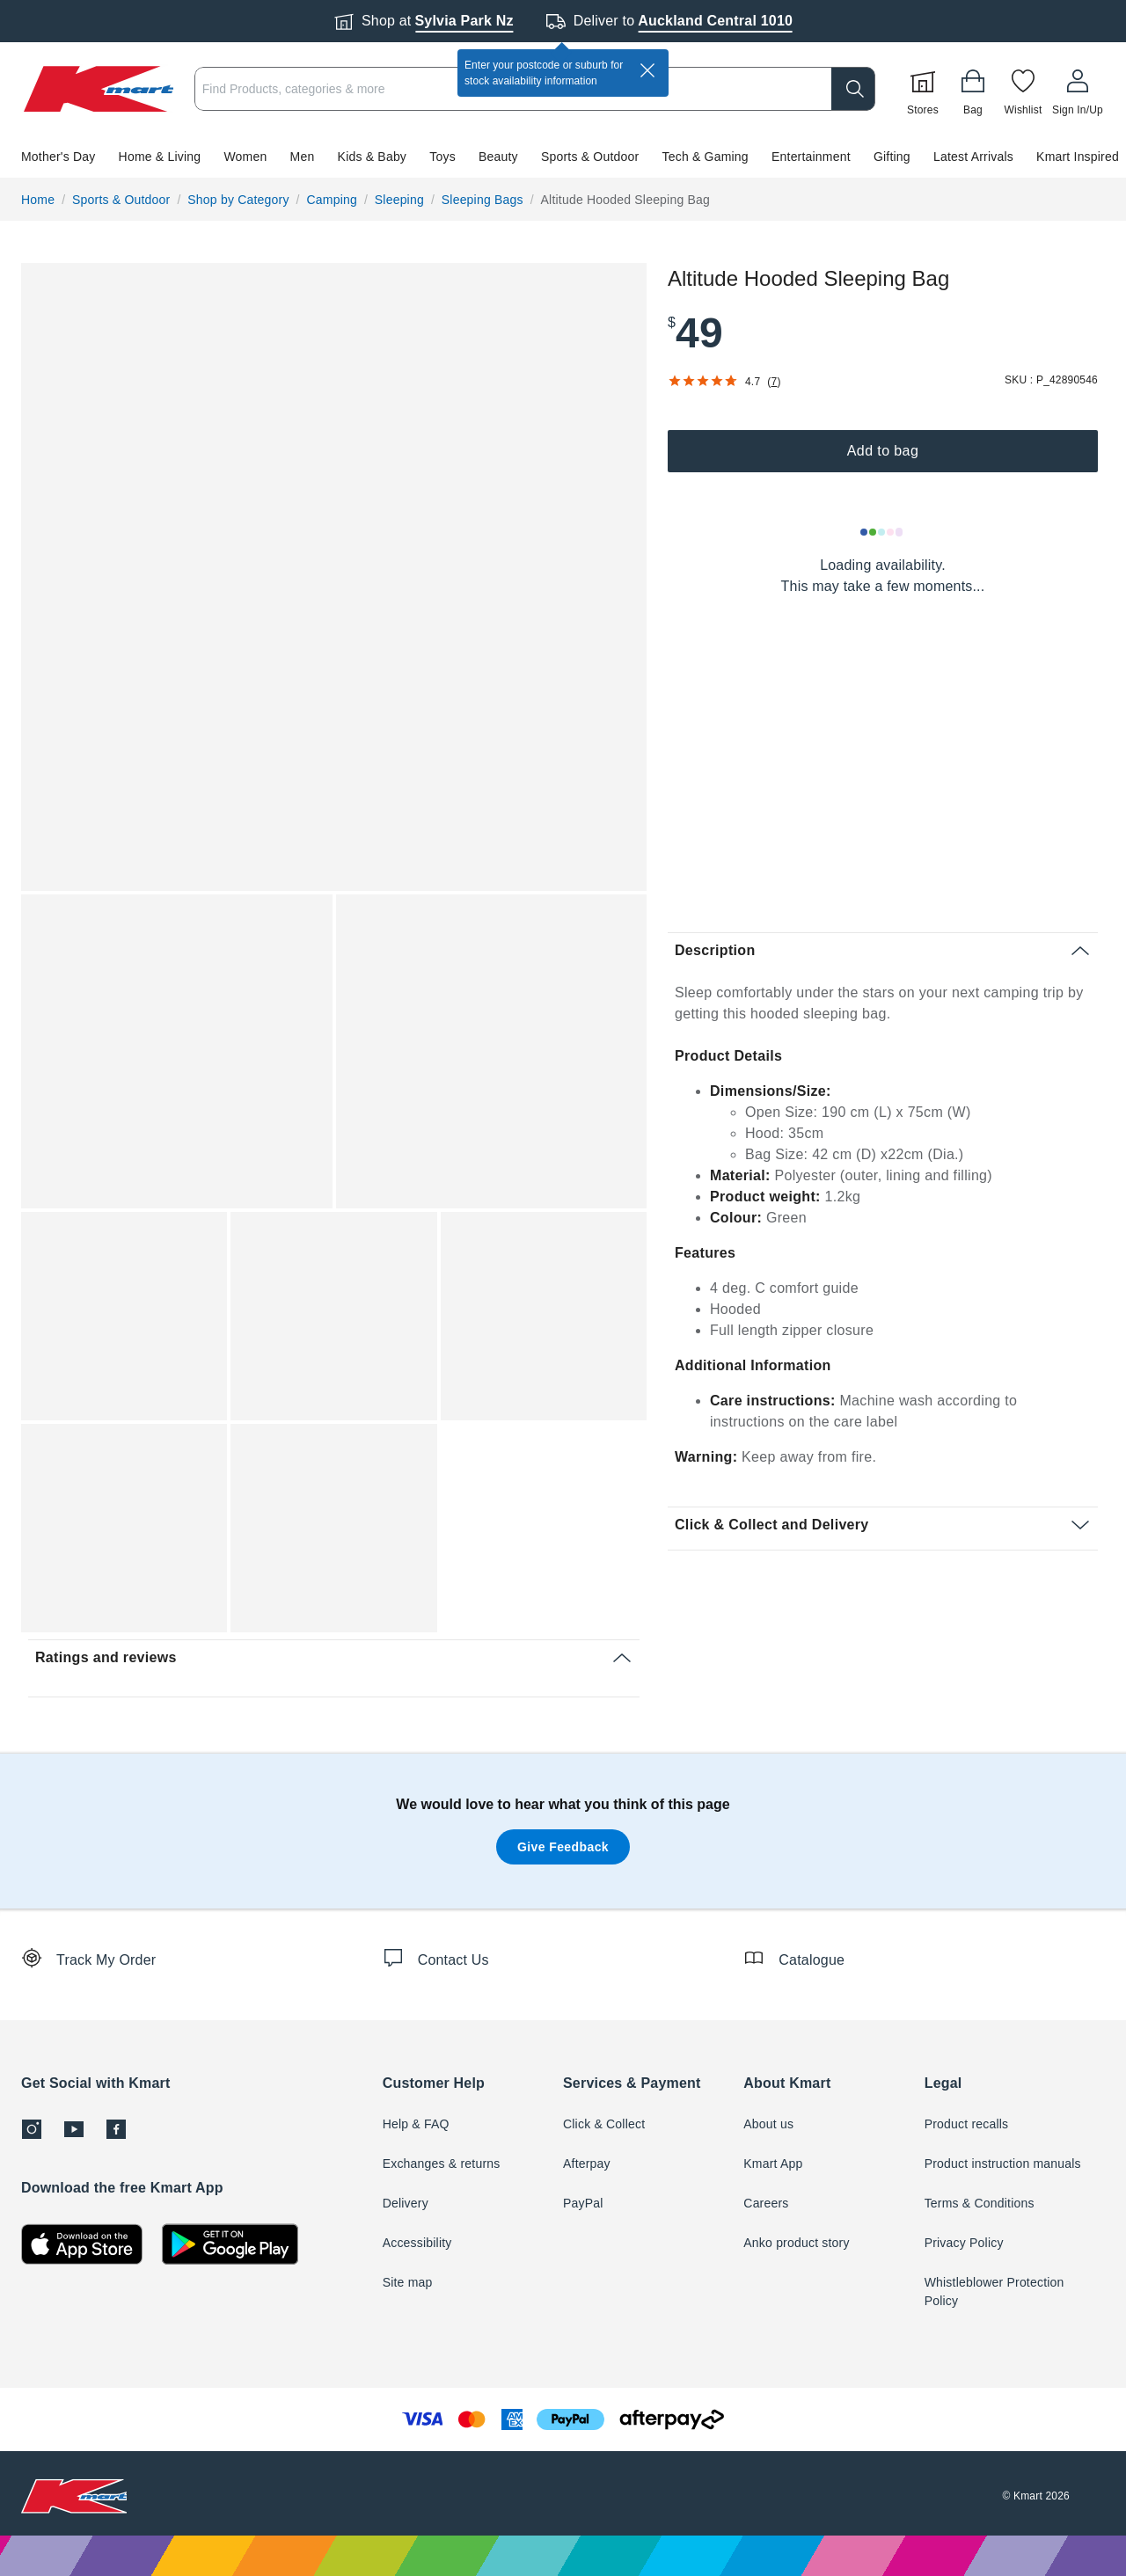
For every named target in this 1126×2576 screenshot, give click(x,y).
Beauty (498, 157)
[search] (853, 89)
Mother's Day (58, 157)
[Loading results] (882, 532)
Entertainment (811, 157)
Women (245, 157)
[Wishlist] (1023, 89)
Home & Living (160, 157)
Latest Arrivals (973, 157)
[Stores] (923, 89)
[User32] (1077, 89)
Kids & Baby (372, 157)
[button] (563, 156)
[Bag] (973, 89)
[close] (647, 70)
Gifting (892, 157)
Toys (442, 157)
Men (302, 157)
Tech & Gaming (705, 157)
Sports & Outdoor (590, 157)
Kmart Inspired (1077, 157)
